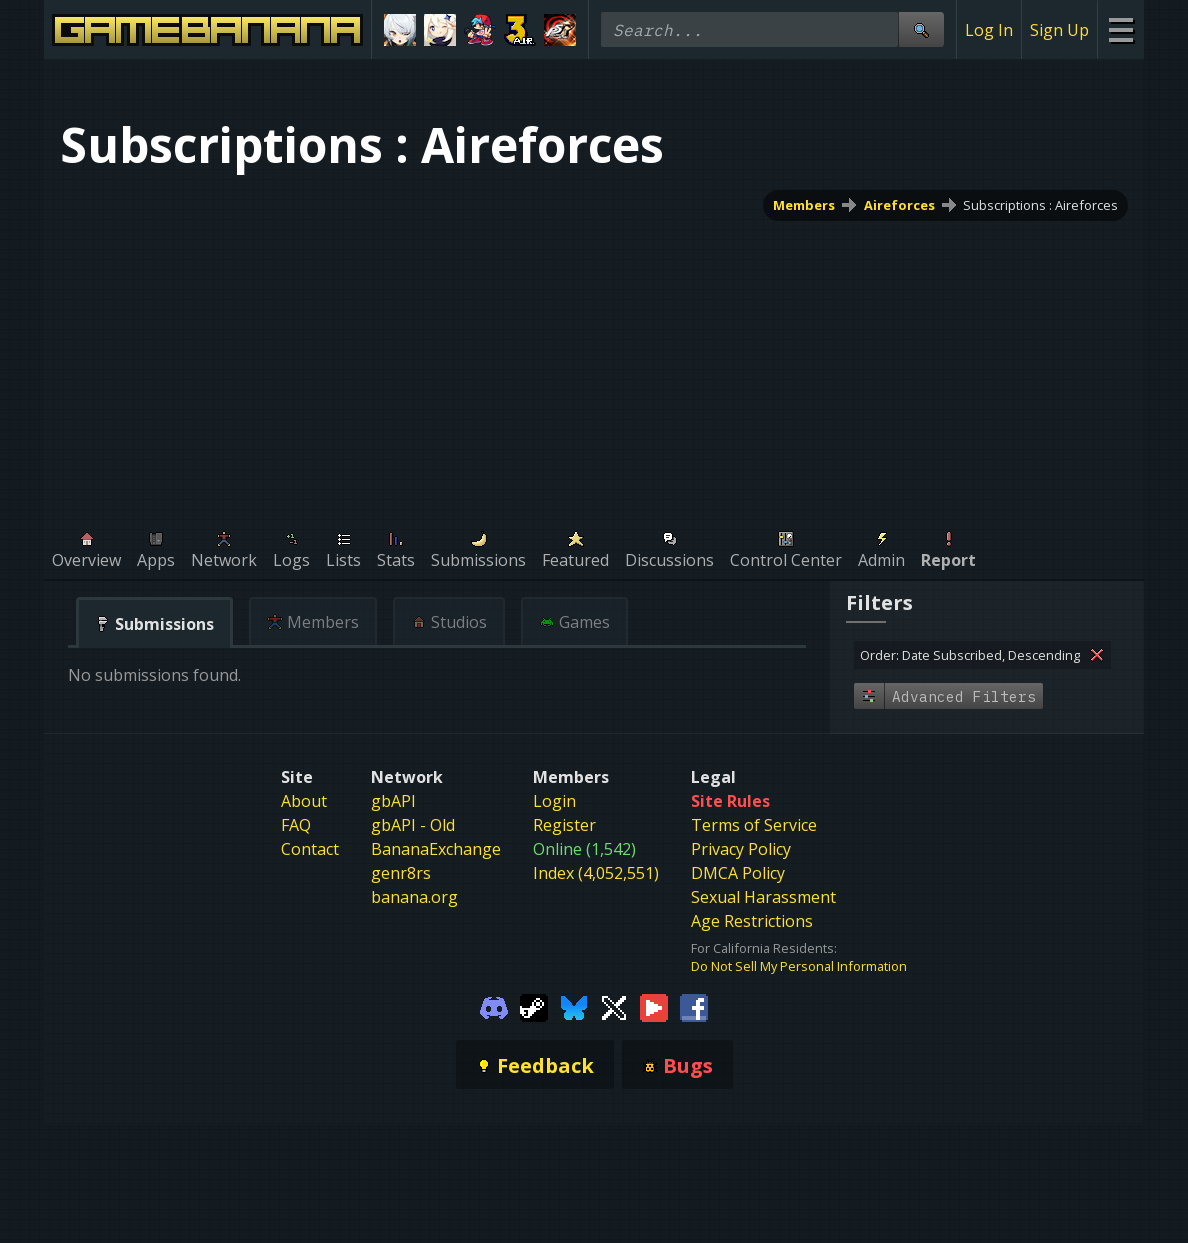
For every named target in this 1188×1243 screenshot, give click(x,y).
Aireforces (899, 205)
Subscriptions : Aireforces (1040, 205)
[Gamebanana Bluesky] (574, 1007)
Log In (989, 30)
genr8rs (401, 873)
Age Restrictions (752, 921)
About (304, 801)
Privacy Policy (741, 849)
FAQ (296, 825)
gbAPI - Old (413, 825)
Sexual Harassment (763, 897)
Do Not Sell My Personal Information (799, 966)
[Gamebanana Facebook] (694, 1007)
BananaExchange (436, 849)
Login (554, 801)
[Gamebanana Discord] (494, 1007)
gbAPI (393, 801)
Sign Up (1059, 30)
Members (804, 205)
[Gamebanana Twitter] (614, 1007)
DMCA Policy (738, 873)
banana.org (414, 897)
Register (564, 825)
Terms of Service (754, 825)
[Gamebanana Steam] (534, 1007)
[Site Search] (921, 29)
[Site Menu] (1120, 29)
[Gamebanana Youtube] (654, 1007)
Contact (310, 849)
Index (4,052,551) (596, 873)
